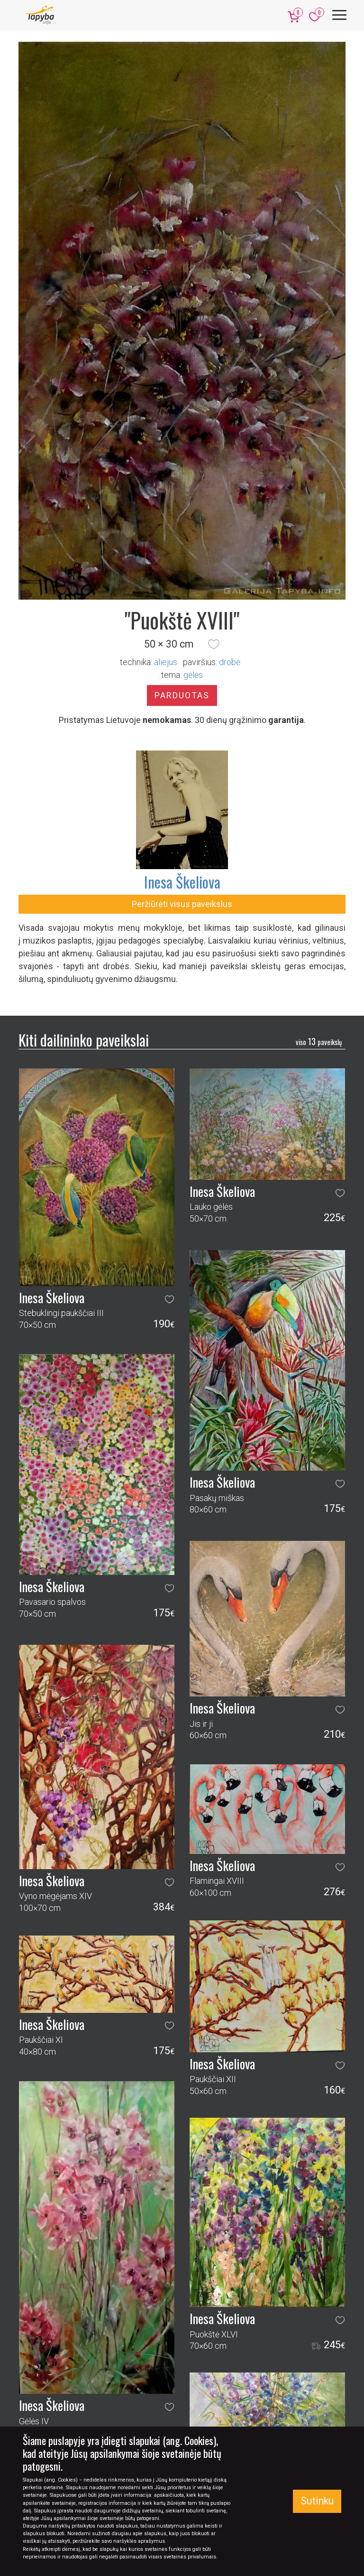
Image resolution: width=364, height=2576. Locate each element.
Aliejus (165, 662)
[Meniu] (339, 15)
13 (319, 1041)
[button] (213, 644)
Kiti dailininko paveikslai (83, 1040)
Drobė (229, 662)
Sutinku (317, 2501)
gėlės (193, 675)
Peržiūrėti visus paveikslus (182, 904)
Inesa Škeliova (182, 882)
